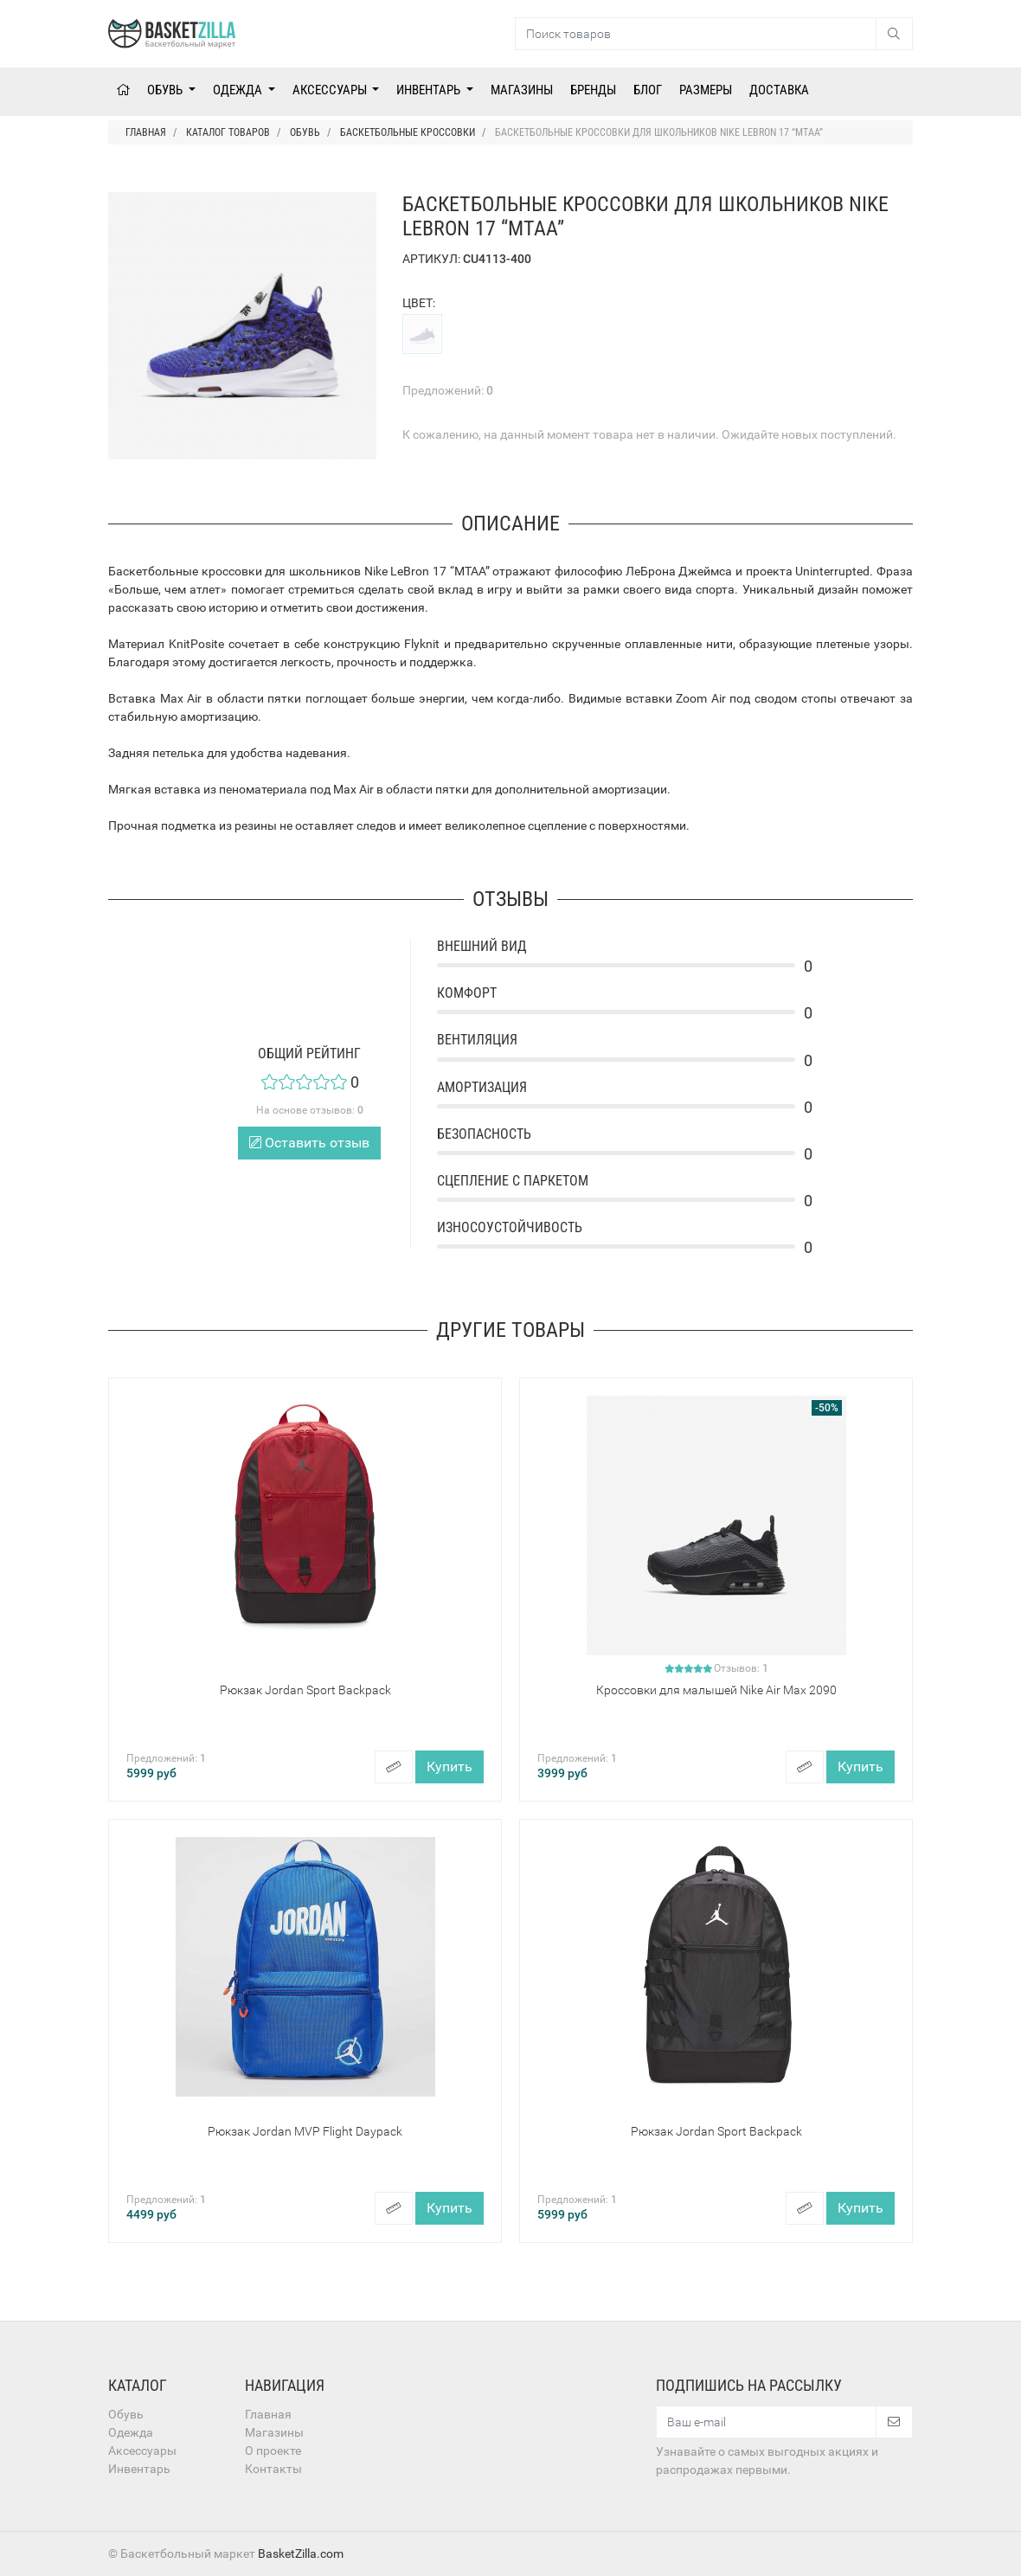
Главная (268, 2414)
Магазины (522, 90)
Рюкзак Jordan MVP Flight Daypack (305, 2131)
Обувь (166, 90)
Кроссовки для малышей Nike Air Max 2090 (716, 1690)
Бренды (593, 90)
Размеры (705, 90)
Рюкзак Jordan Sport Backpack (305, 1690)
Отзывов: (741, 1668)
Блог (647, 90)
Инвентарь (429, 90)
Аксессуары (330, 90)
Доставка (779, 90)
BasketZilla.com (301, 2553)
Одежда (239, 90)
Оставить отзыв (309, 1142)
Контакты (273, 2469)
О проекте (273, 2450)
